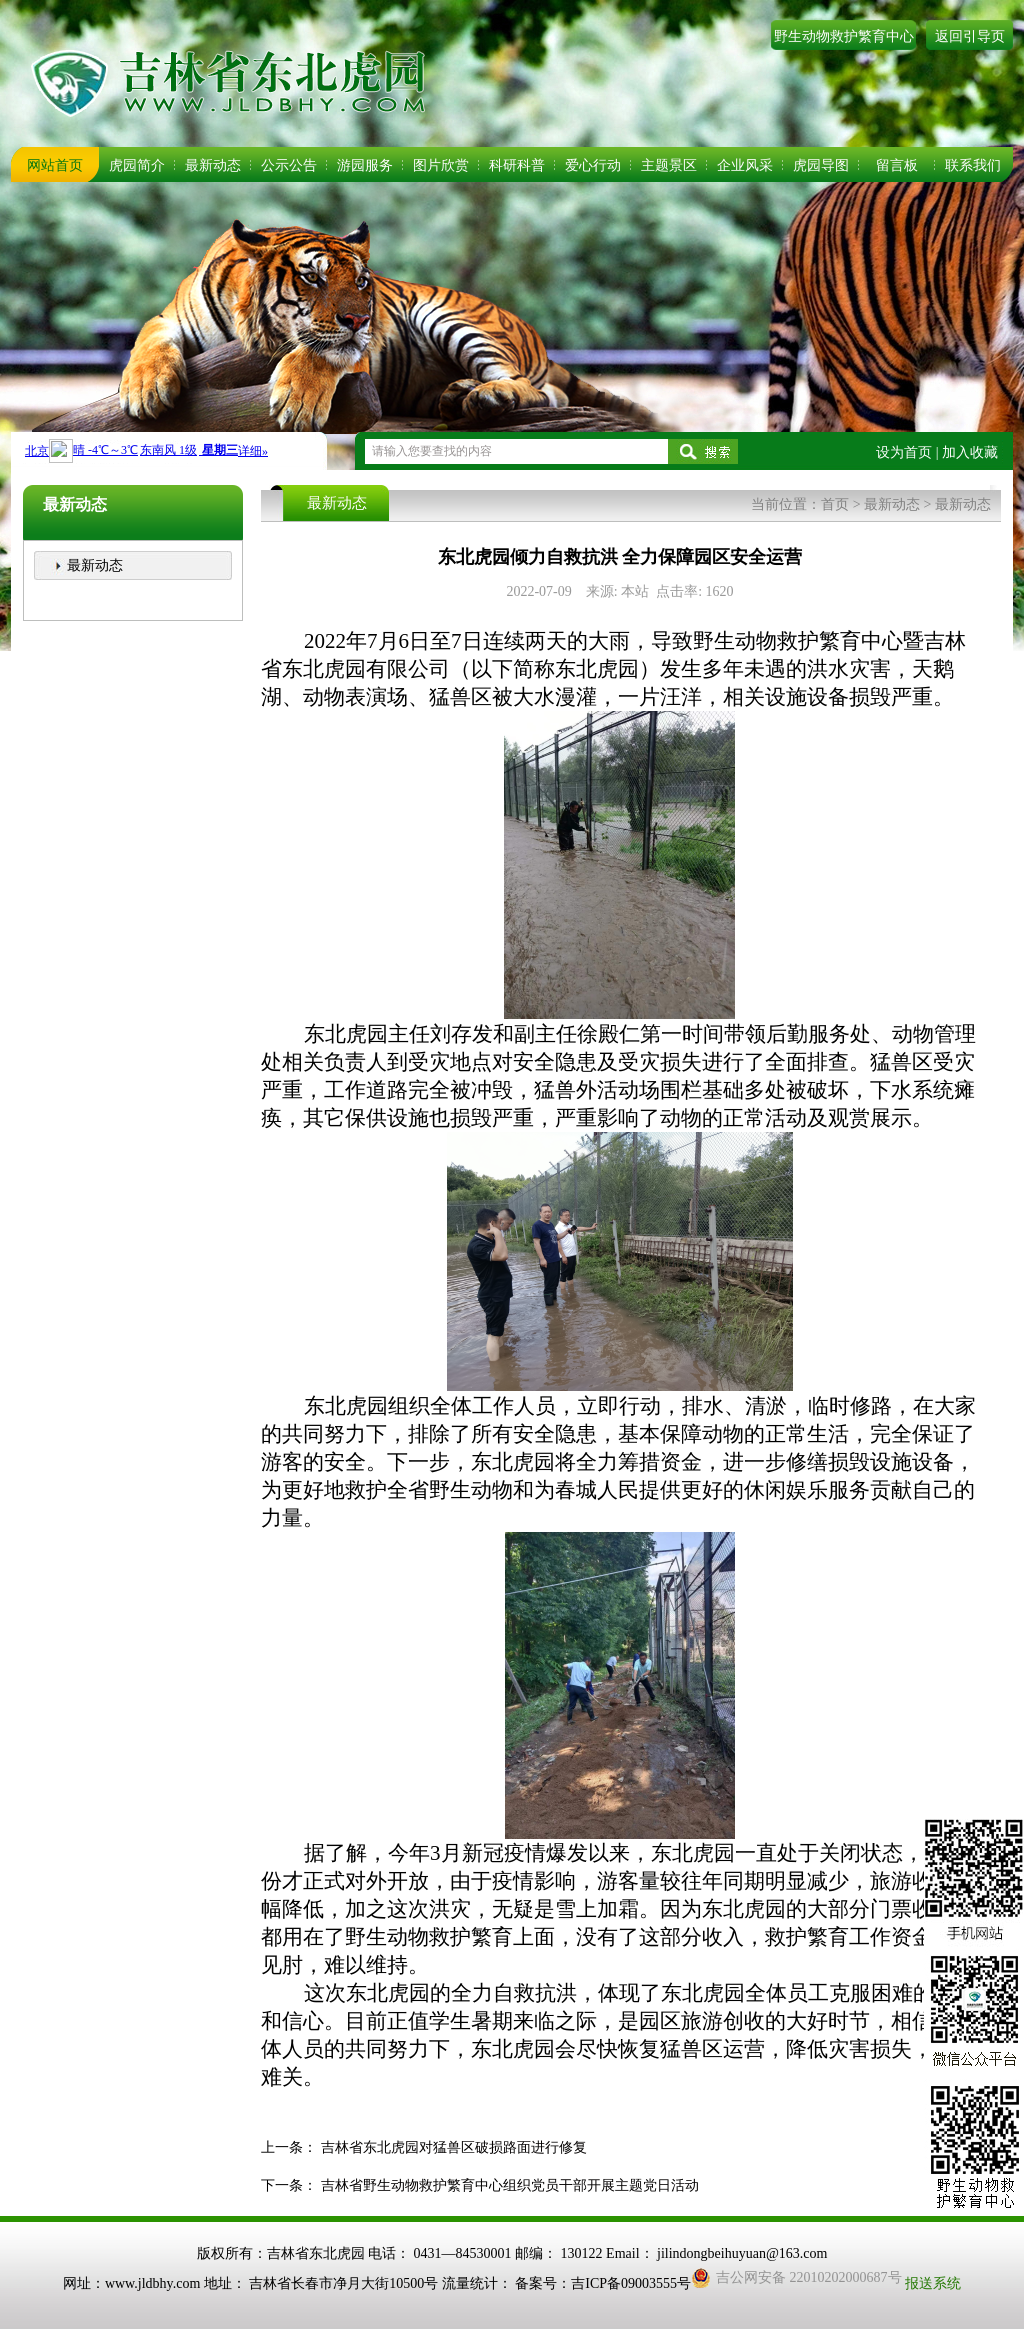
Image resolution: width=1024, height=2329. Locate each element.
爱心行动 (593, 165)
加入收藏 (970, 452)
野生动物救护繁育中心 (844, 36)
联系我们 (973, 165)
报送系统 (933, 2283)
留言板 (897, 165)
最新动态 (213, 165)
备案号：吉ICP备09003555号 (603, 2283)
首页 (835, 504)
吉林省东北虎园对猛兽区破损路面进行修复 (454, 2147)
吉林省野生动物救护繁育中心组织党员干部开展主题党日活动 (510, 2185)
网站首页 (55, 165)
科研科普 (517, 165)
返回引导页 (970, 36)
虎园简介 (137, 165)
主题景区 (669, 165)
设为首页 (904, 452)
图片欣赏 (441, 165)
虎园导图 (821, 165)
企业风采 (745, 165)
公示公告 (289, 165)
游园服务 (365, 165)
